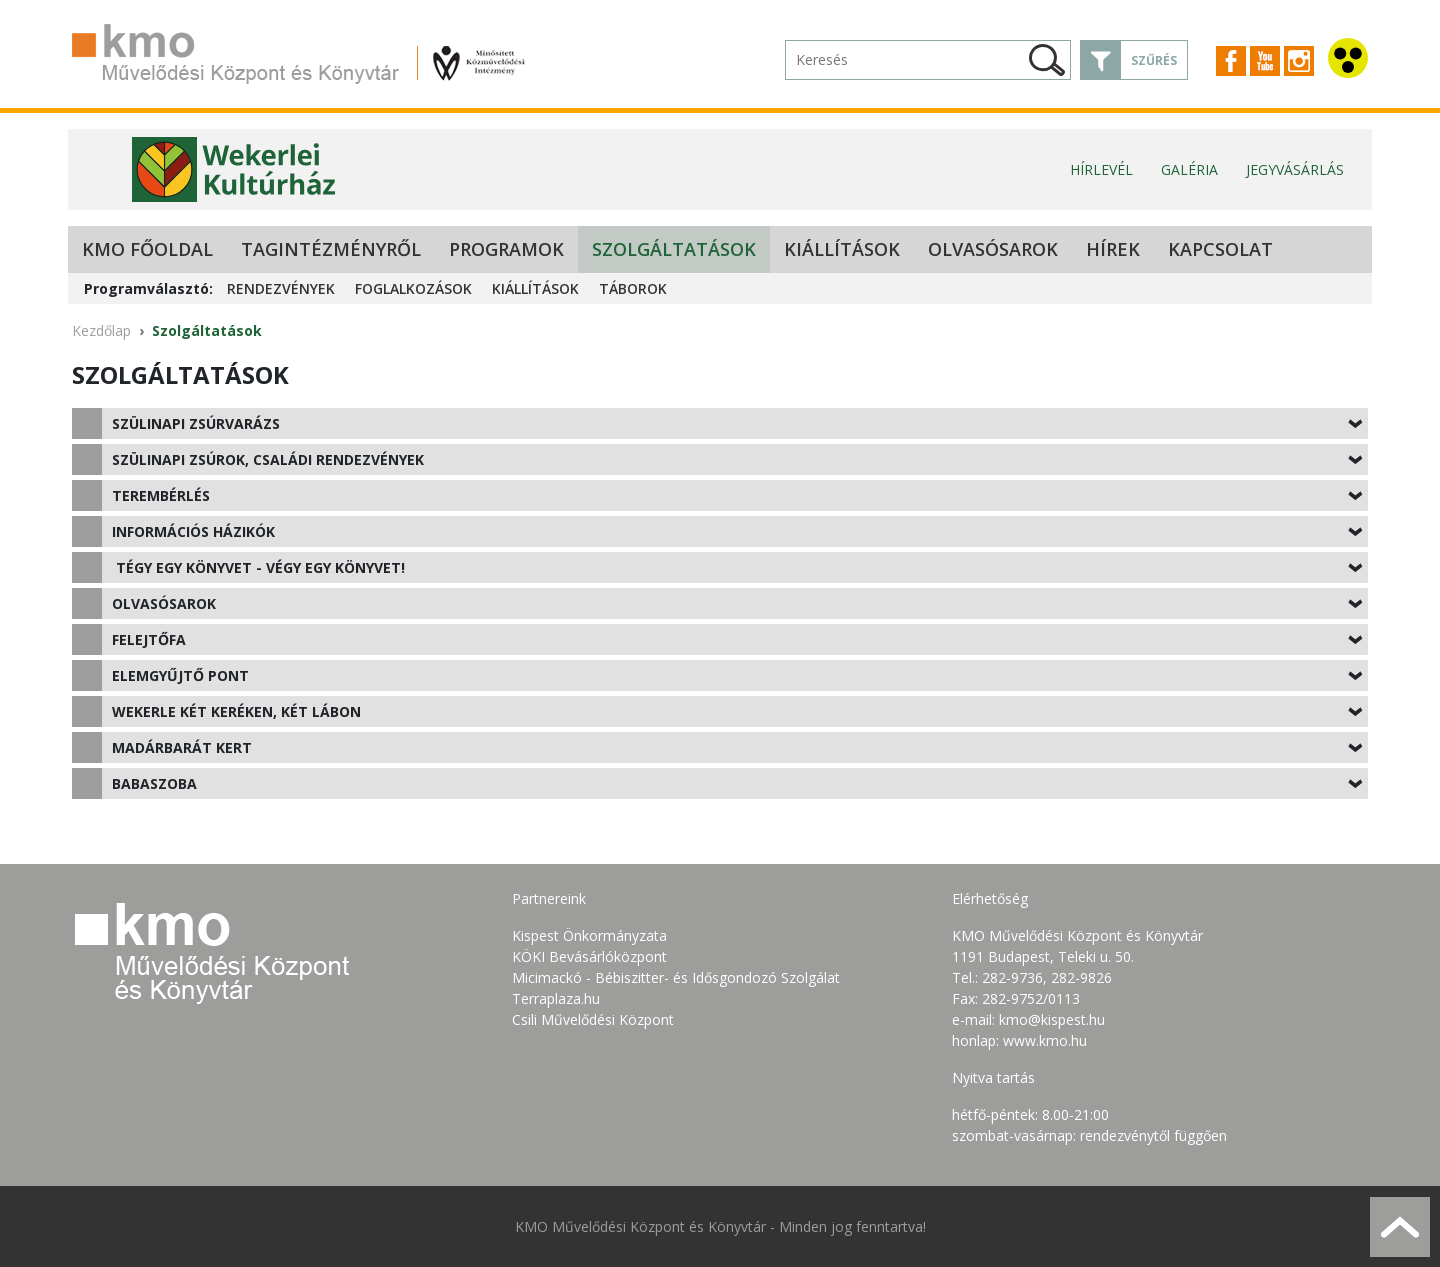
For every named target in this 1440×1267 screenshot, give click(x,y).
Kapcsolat (1220, 249)
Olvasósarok (993, 249)
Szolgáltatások (674, 249)
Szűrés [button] (1154, 60)
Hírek (1113, 249)
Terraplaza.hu (556, 998)
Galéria (1189, 169)
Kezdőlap (101, 330)
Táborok (633, 288)
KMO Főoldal (147, 249)
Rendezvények (281, 288)
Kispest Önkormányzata (589, 935)
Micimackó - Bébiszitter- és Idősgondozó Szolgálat (676, 977)
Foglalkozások (413, 288)
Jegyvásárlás (1295, 169)
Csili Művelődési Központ (593, 1019)
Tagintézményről (331, 249)
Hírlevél (1101, 169)
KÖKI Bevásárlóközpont (589, 956)
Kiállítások (842, 249)
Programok (506, 249)
